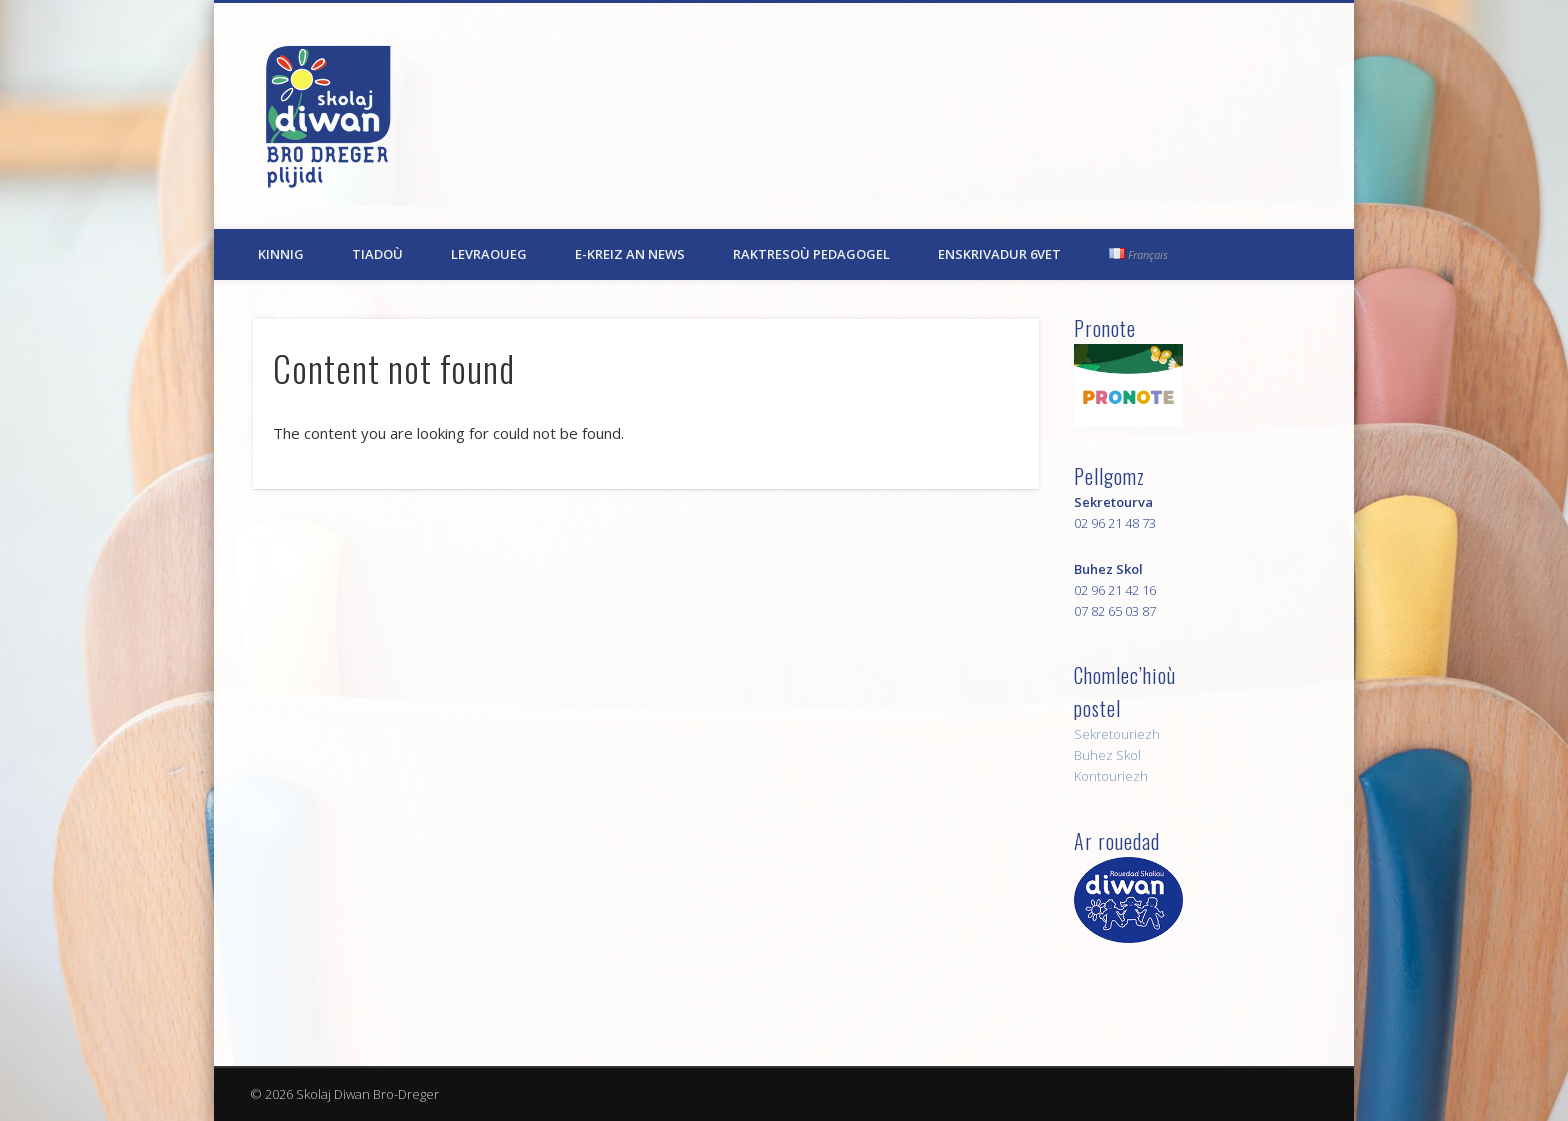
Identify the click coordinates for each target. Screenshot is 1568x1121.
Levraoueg (489, 254)
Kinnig (281, 254)
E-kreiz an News (630, 254)
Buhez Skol (1107, 755)
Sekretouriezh (1117, 734)
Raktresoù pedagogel (811, 254)
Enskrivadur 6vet (999, 254)
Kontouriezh (1111, 776)
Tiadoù (377, 254)
